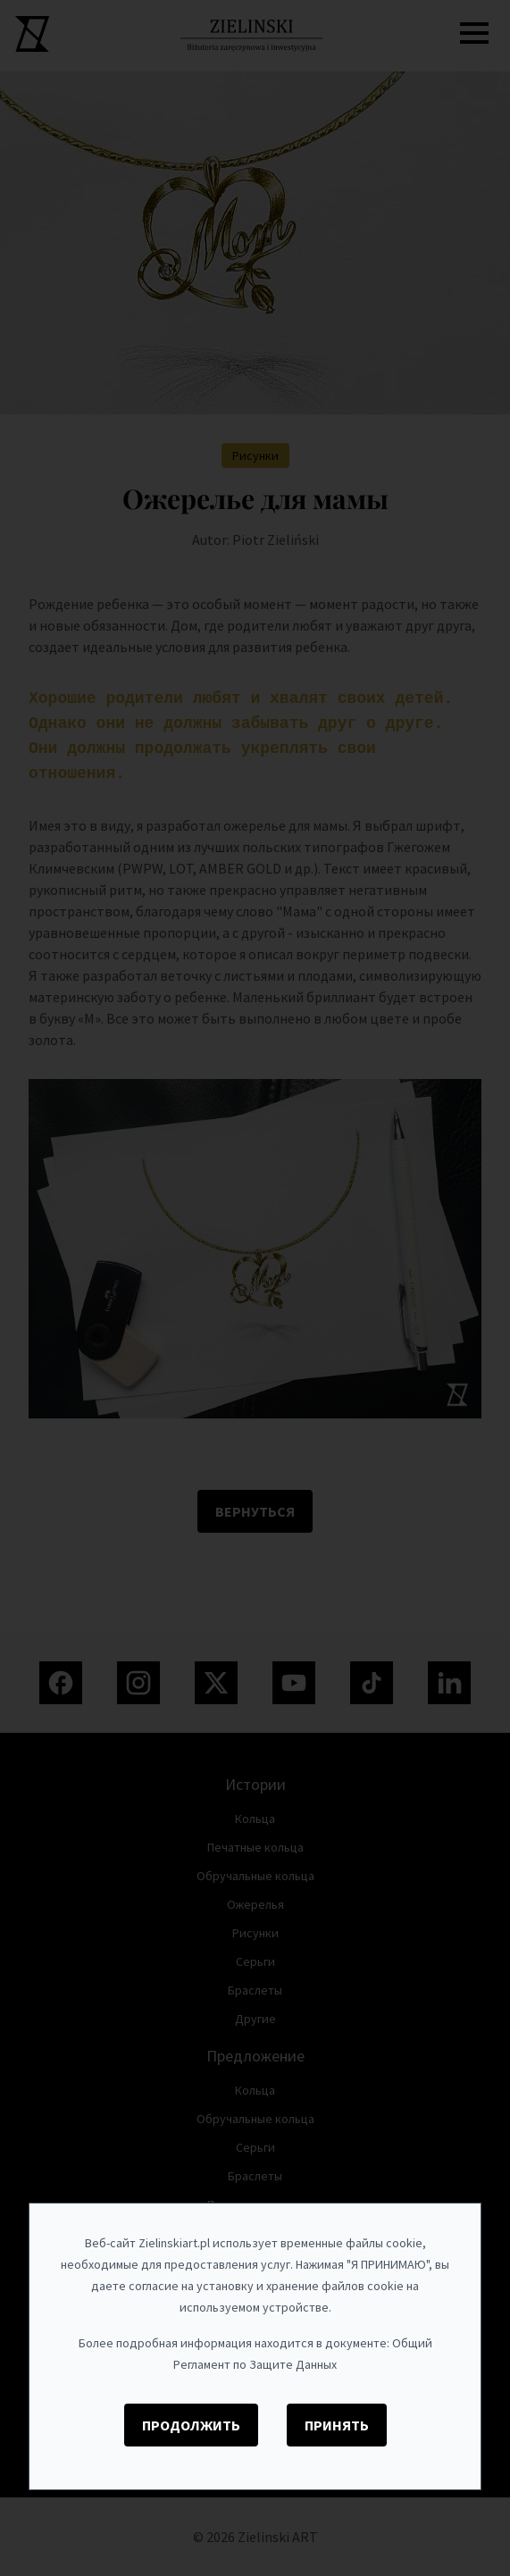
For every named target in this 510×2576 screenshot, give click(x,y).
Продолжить (191, 2425)
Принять (337, 2425)
